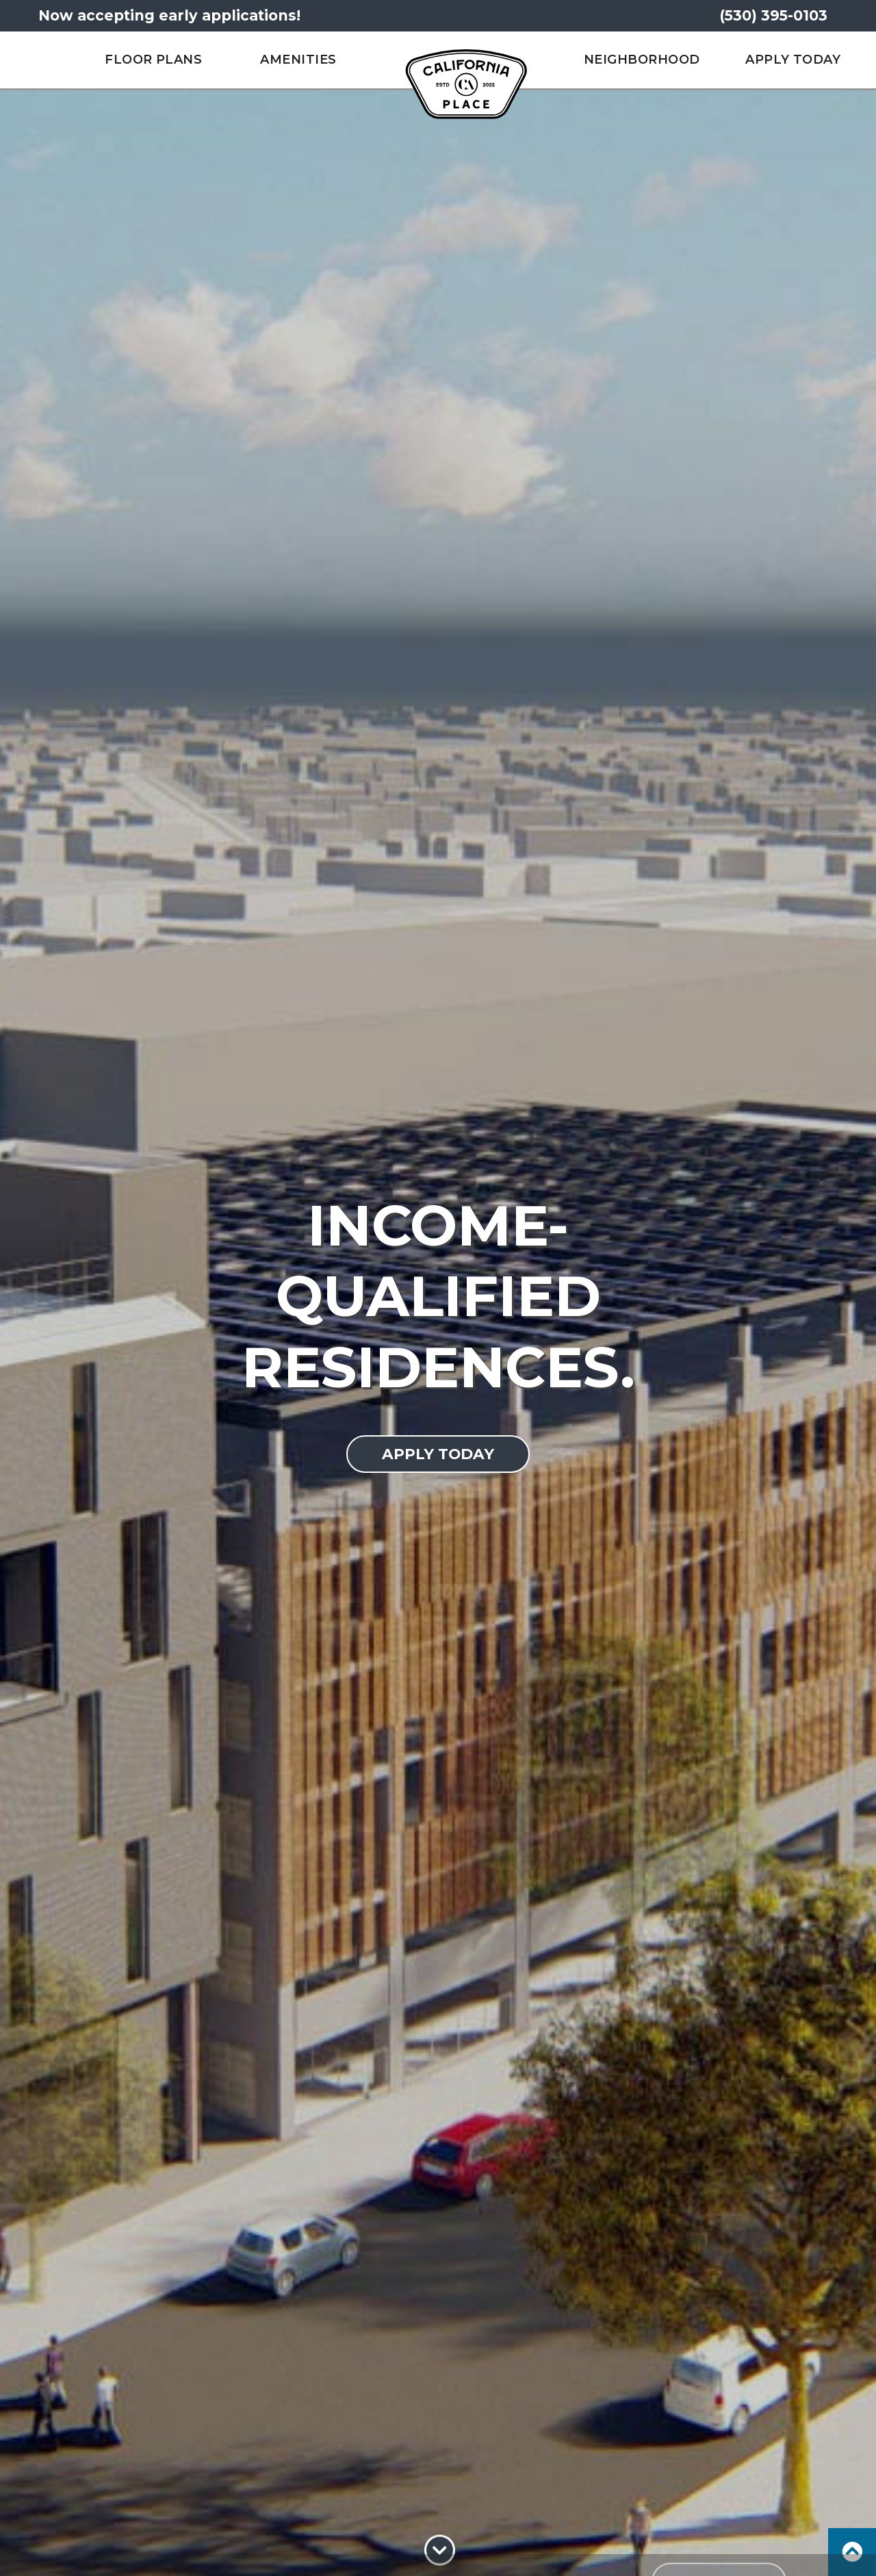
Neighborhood (641, 59)
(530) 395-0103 (773, 15)
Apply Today (792, 59)
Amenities (298, 59)
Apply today (438, 1454)
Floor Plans (153, 59)
